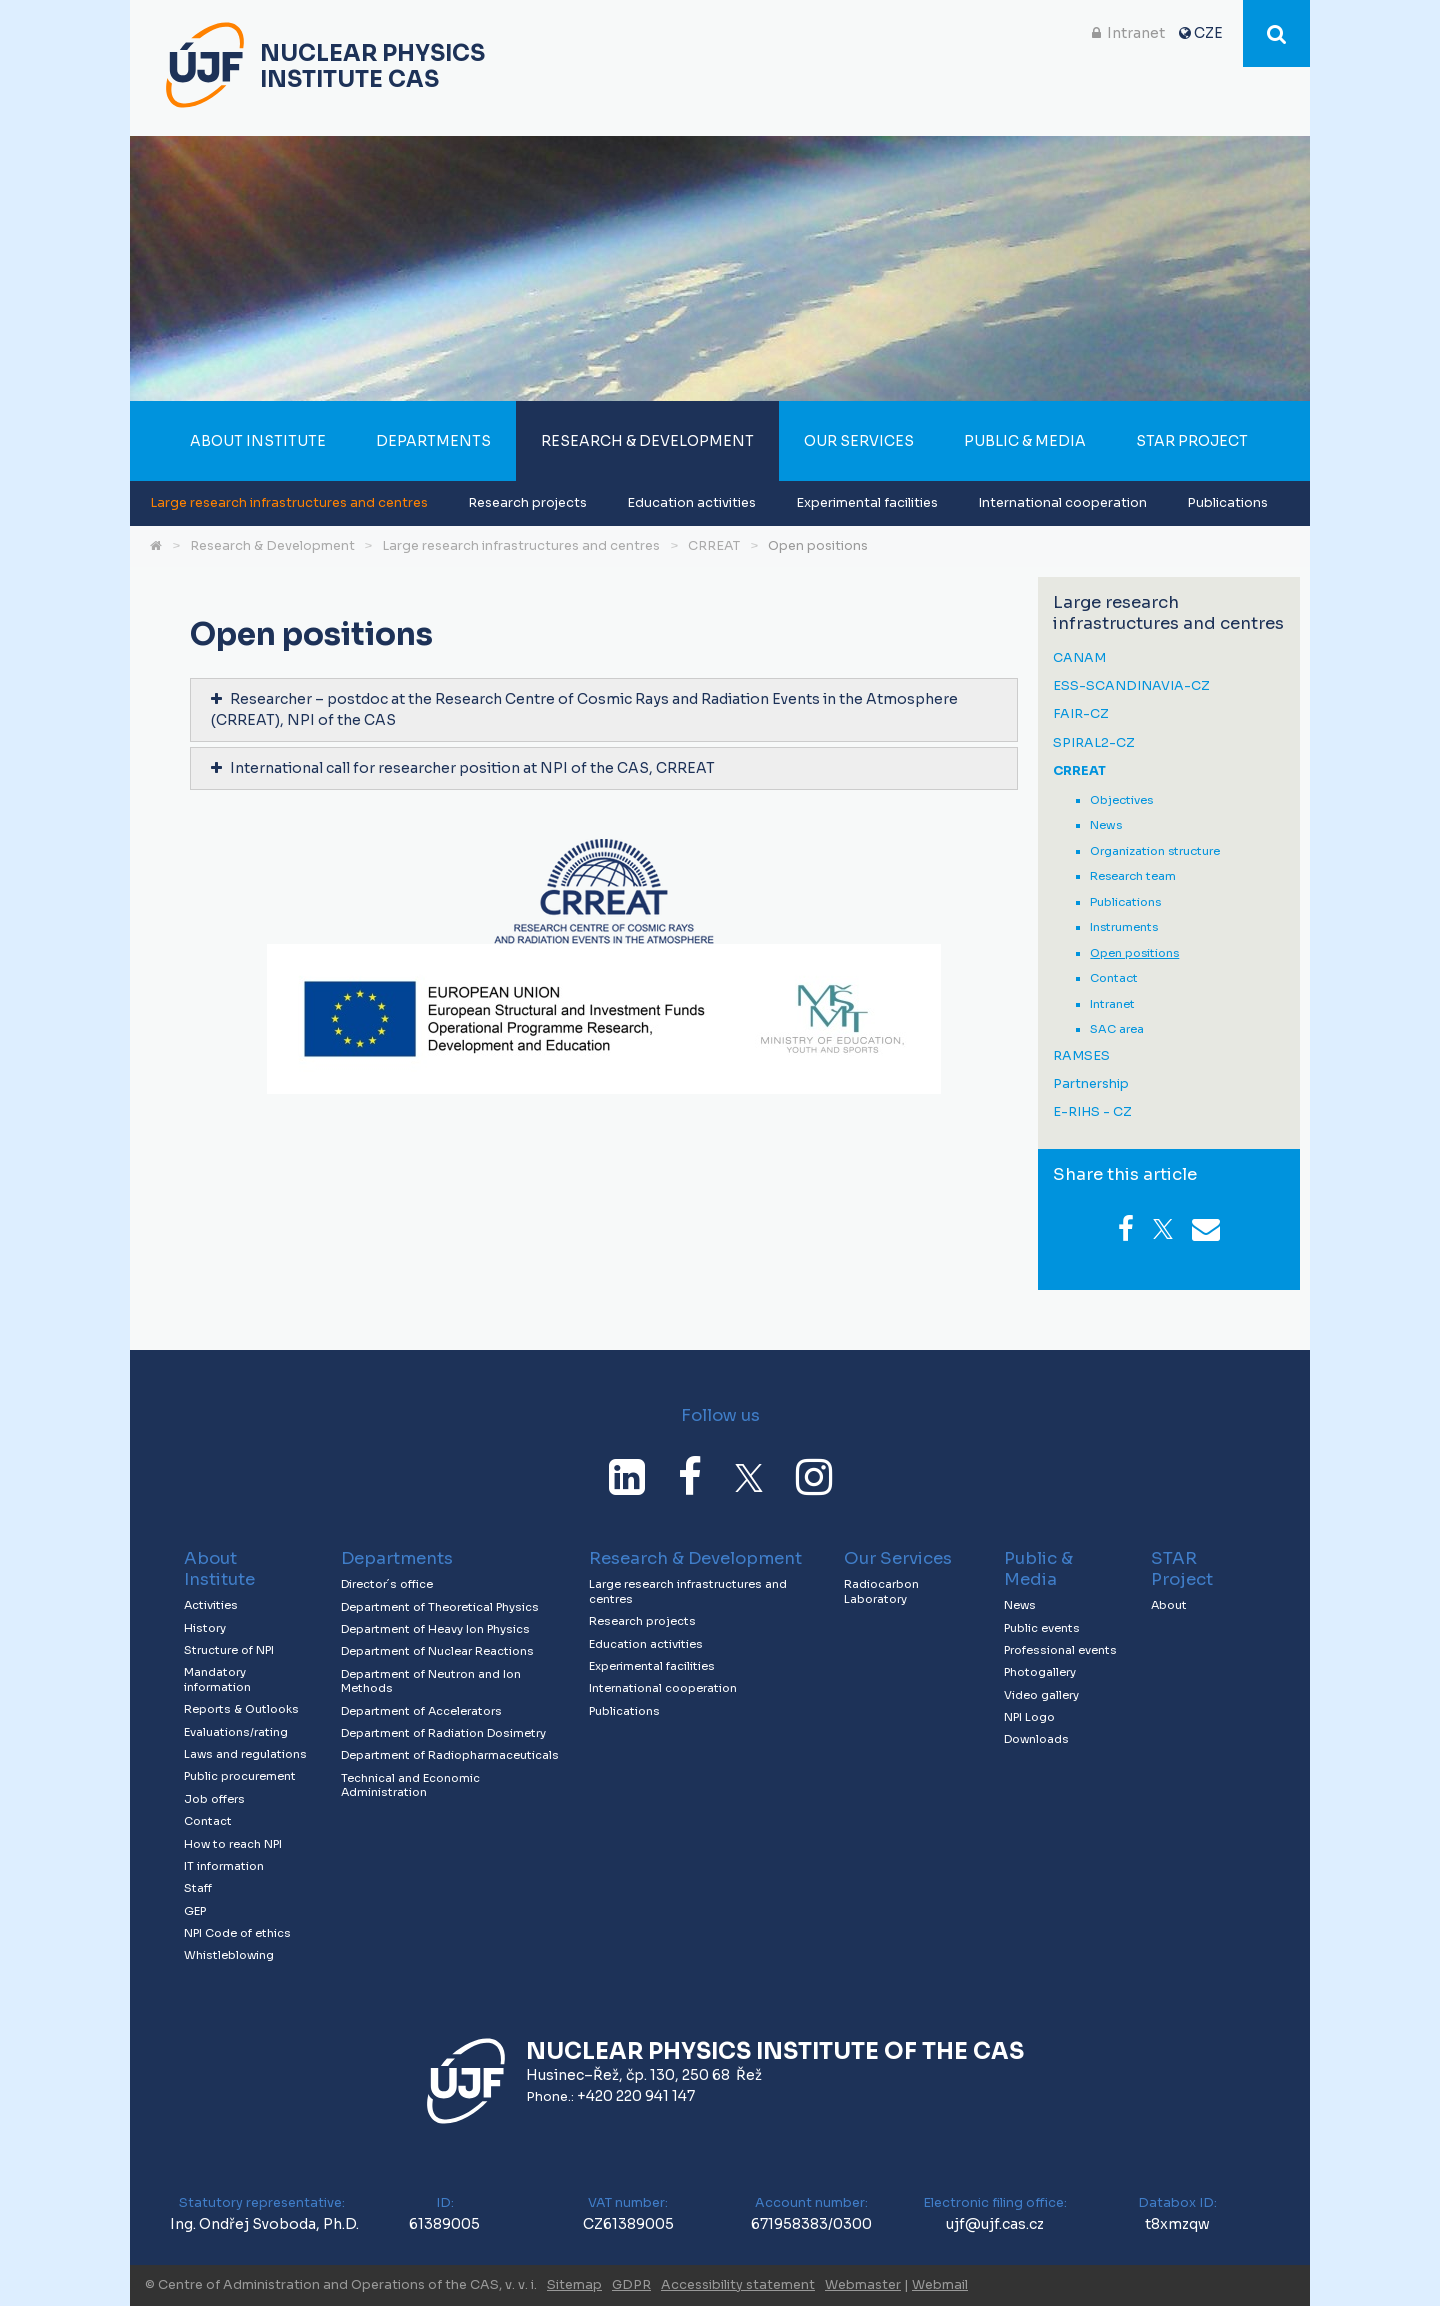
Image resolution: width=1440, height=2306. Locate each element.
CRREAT (714, 546)
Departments (433, 441)
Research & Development (647, 441)
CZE (1208, 33)
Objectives (1121, 800)
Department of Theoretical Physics (440, 1607)
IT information (224, 1866)
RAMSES (1081, 1056)
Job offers (214, 1799)
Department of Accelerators (421, 1711)
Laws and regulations (245, 1754)
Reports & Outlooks (241, 1709)
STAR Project (1192, 441)
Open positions (818, 546)
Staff (198, 1888)
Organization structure (1155, 851)
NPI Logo (1029, 1717)
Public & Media (1025, 441)
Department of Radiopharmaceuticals (450, 1755)
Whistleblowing (229, 1955)
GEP (195, 1911)
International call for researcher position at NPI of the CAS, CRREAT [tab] (463, 768)
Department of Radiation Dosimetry (443, 1733)
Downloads (1036, 1739)
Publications (1227, 503)
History (205, 1628)
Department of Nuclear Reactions (437, 1651)
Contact (1114, 978)
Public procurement (240, 1776)
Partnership (1091, 1084)
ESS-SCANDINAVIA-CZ (1131, 686)
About (1169, 1605)
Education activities (691, 503)
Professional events (1060, 1650)
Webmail (940, 2285)
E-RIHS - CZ (1092, 1112)
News (1106, 825)
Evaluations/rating (236, 1732)
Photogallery (1040, 1672)
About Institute (258, 441)
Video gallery (1041, 1695)
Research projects (527, 503)
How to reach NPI (233, 1844)
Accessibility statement (738, 2285)
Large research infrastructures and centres (289, 503)
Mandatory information (217, 1679)
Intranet (1136, 33)
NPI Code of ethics (237, 1933)
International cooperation (1062, 503)
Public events (1042, 1628)
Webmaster (863, 2285)
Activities (211, 1605)
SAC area (1117, 1029)
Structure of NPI (229, 1650)
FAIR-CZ (1081, 714)
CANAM (1079, 658)
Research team (1133, 876)
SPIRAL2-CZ (1094, 743)
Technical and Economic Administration (410, 1785)
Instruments (1124, 927)
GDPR (631, 2285)
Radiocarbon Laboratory (881, 1591)
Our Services (859, 441)
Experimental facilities (867, 503)
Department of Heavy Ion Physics (435, 1629)
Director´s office (387, 1584)
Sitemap (574, 2285)
